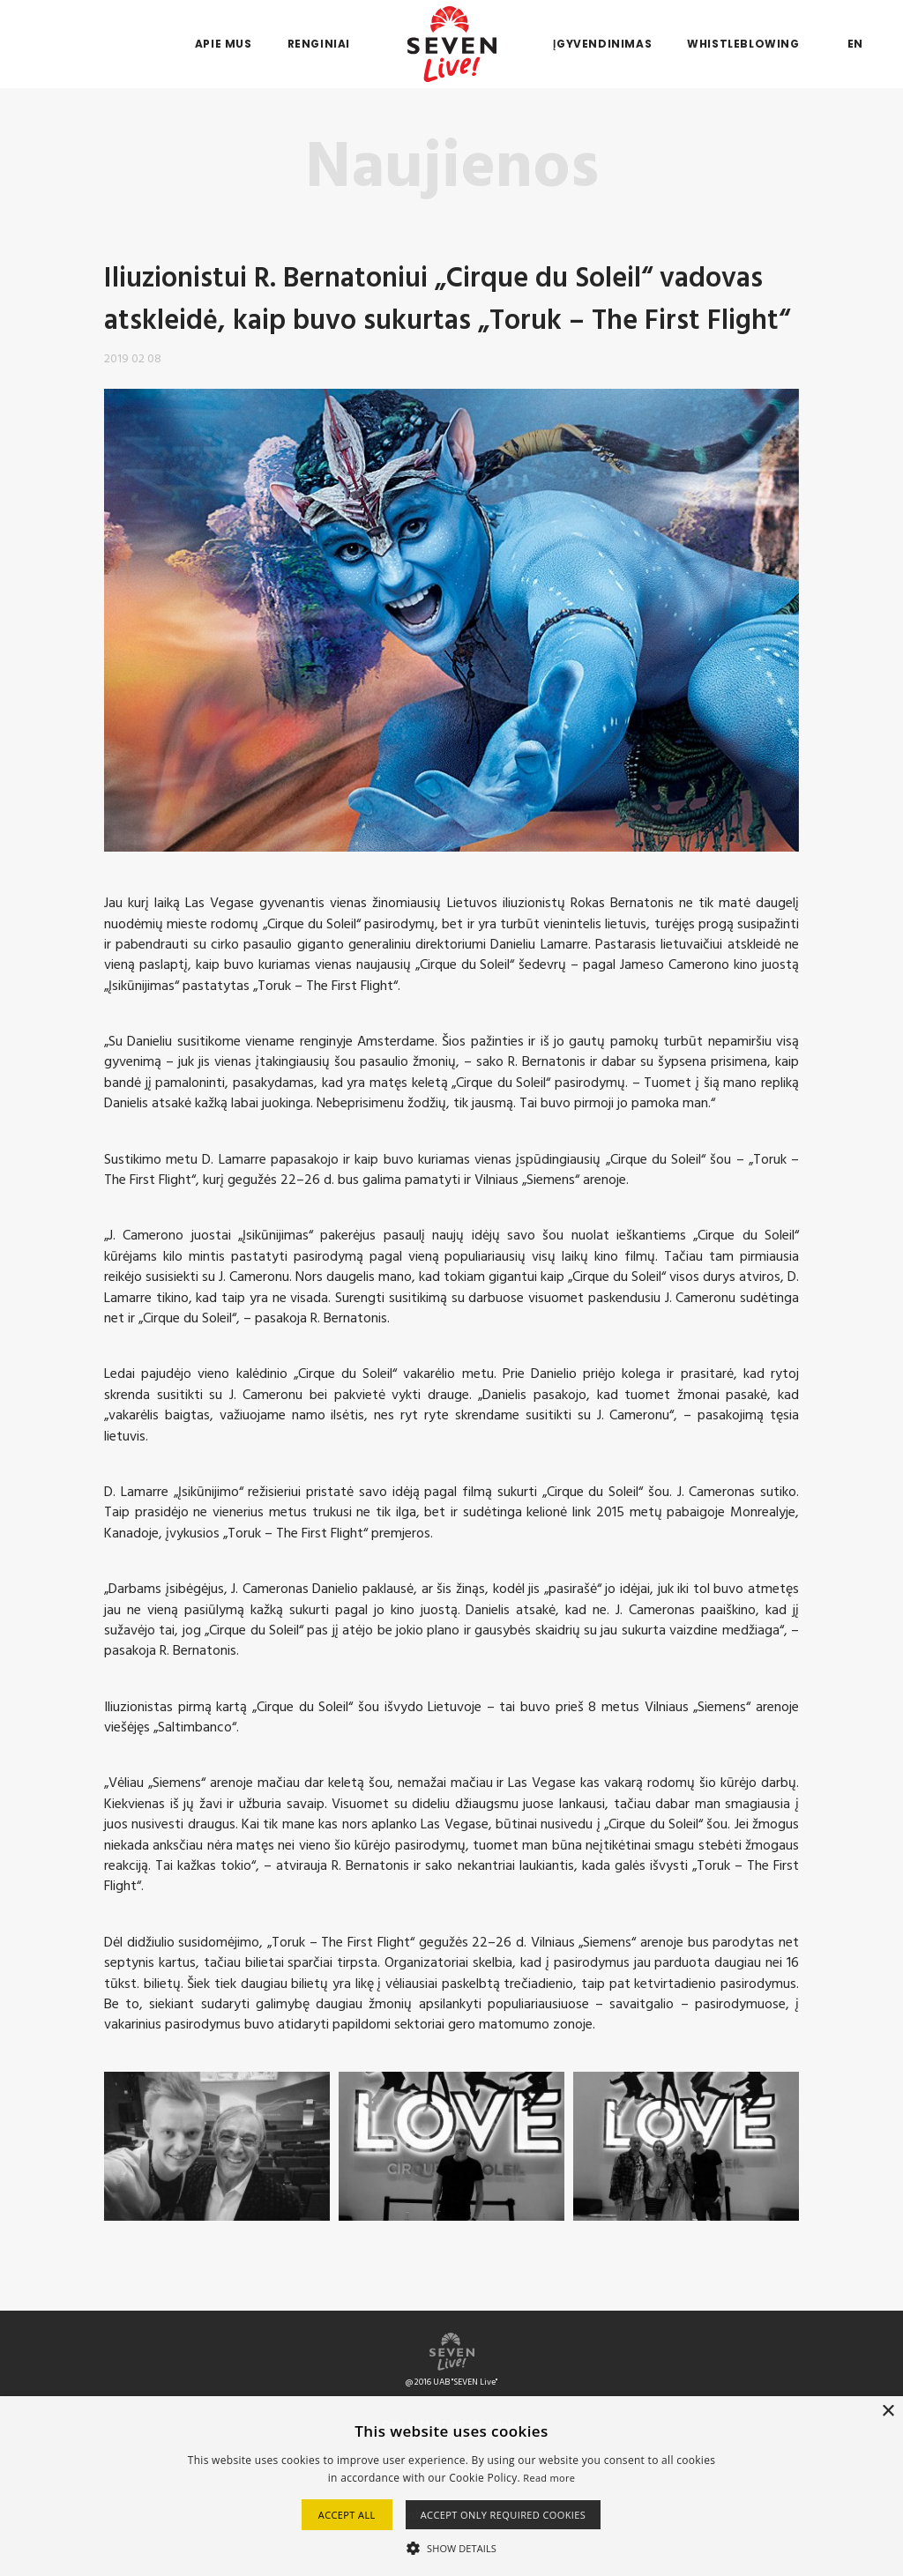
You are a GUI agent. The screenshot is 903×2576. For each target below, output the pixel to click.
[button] (451, 2547)
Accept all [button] (347, 2514)
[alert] (451, 2486)
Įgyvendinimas (602, 43)
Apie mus (223, 43)
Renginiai (318, 43)
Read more (549, 2477)
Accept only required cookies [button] (503, 2514)
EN (855, 43)
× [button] (887, 2411)
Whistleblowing (743, 43)
